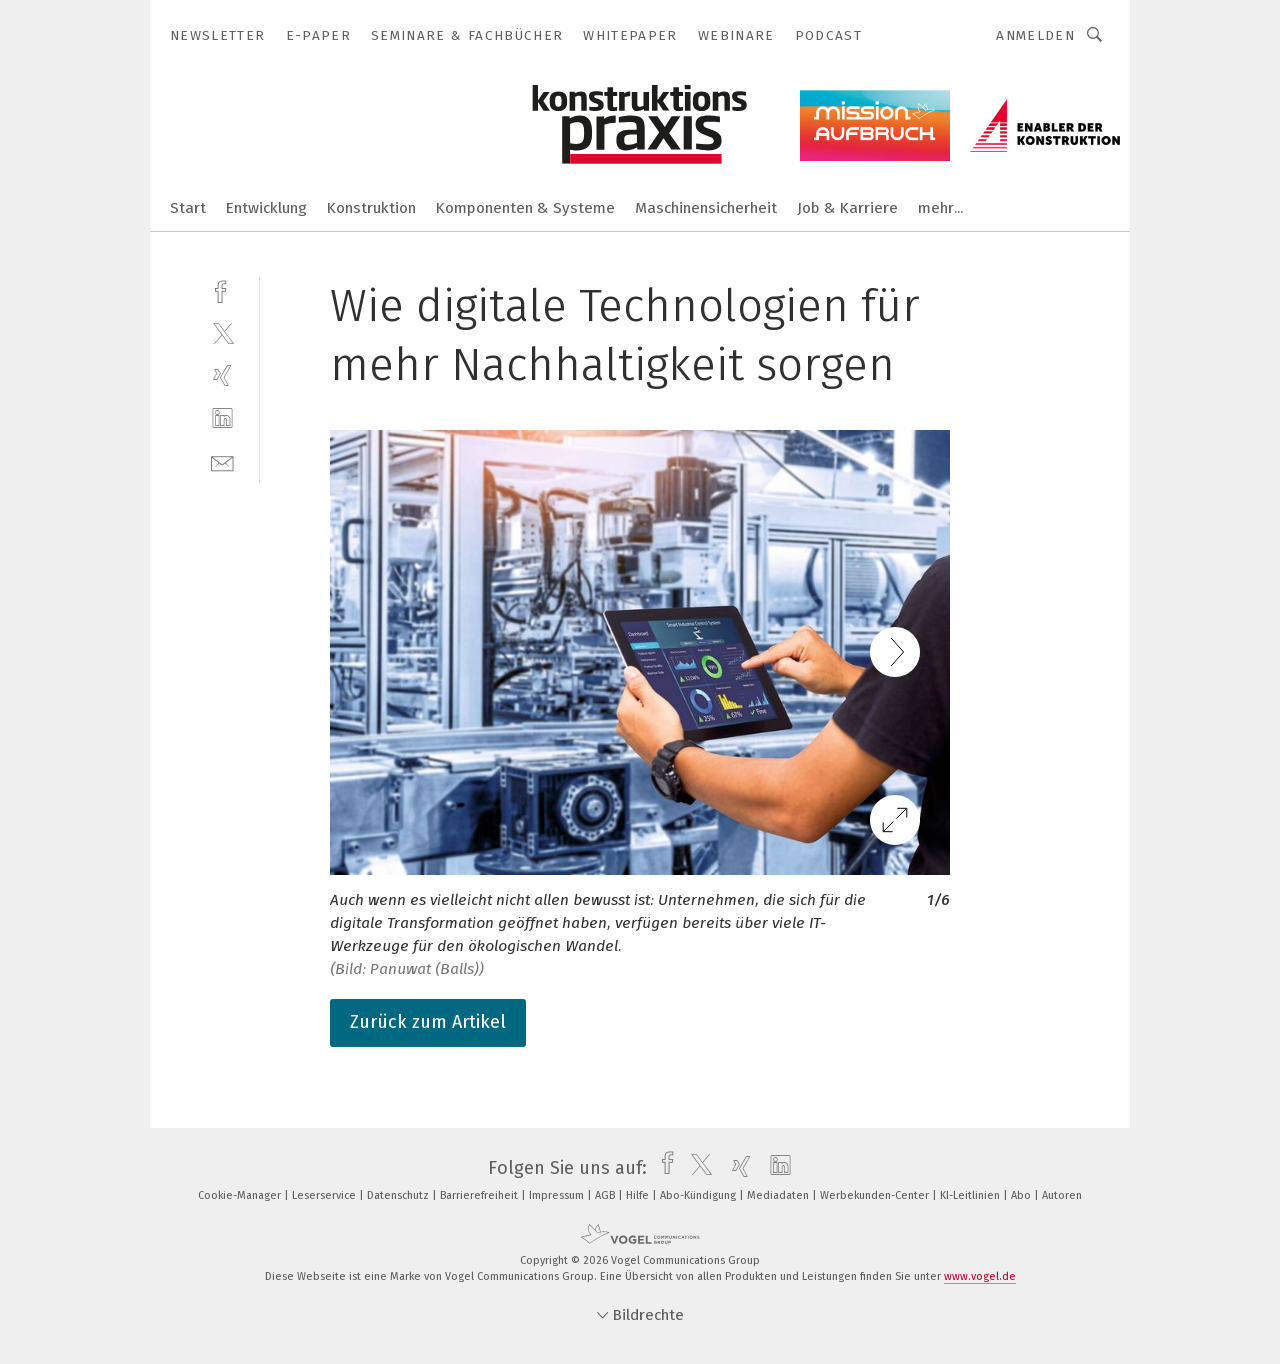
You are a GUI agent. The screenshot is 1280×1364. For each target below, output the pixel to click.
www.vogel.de (980, 1276)
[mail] (222, 461)
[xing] (222, 375)
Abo (1022, 1195)
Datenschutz (399, 1195)
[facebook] (222, 289)
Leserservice (325, 1195)
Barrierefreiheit (480, 1195)
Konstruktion (371, 208)
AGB (606, 1195)
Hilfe (639, 1195)
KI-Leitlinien (971, 1195)
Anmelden (1035, 35)
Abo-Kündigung (699, 1195)
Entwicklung (266, 208)
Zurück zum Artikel (428, 1022)
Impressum (558, 1195)
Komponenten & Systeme (525, 208)
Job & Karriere (847, 208)
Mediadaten (779, 1195)
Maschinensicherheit (706, 208)
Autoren (1062, 1195)
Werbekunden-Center (876, 1195)
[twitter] (222, 332)
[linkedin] (222, 418)
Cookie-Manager (241, 1195)
